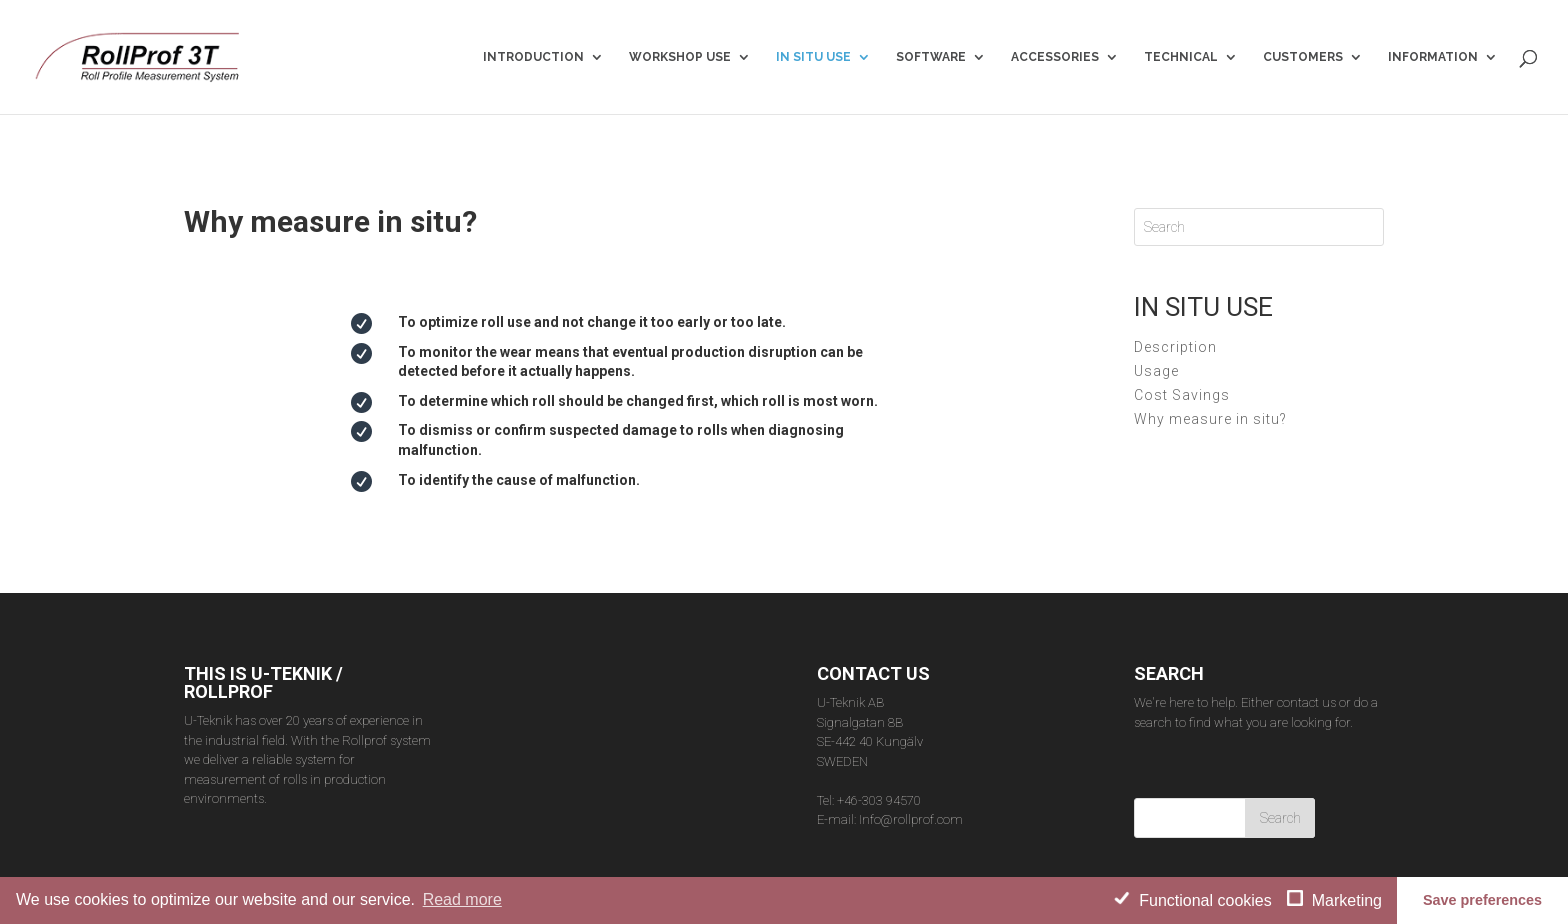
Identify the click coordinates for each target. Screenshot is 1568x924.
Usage (1156, 337)
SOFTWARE (931, 57)
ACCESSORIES (1055, 57)
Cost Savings (1182, 361)
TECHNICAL (1181, 57)
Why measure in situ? (1210, 385)
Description (1175, 313)
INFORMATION (1433, 57)
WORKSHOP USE (680, 57)
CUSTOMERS (1303, 57)
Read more (462, 899)
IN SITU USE (813, 57)
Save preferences (1482, 900)
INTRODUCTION (533, 57)
